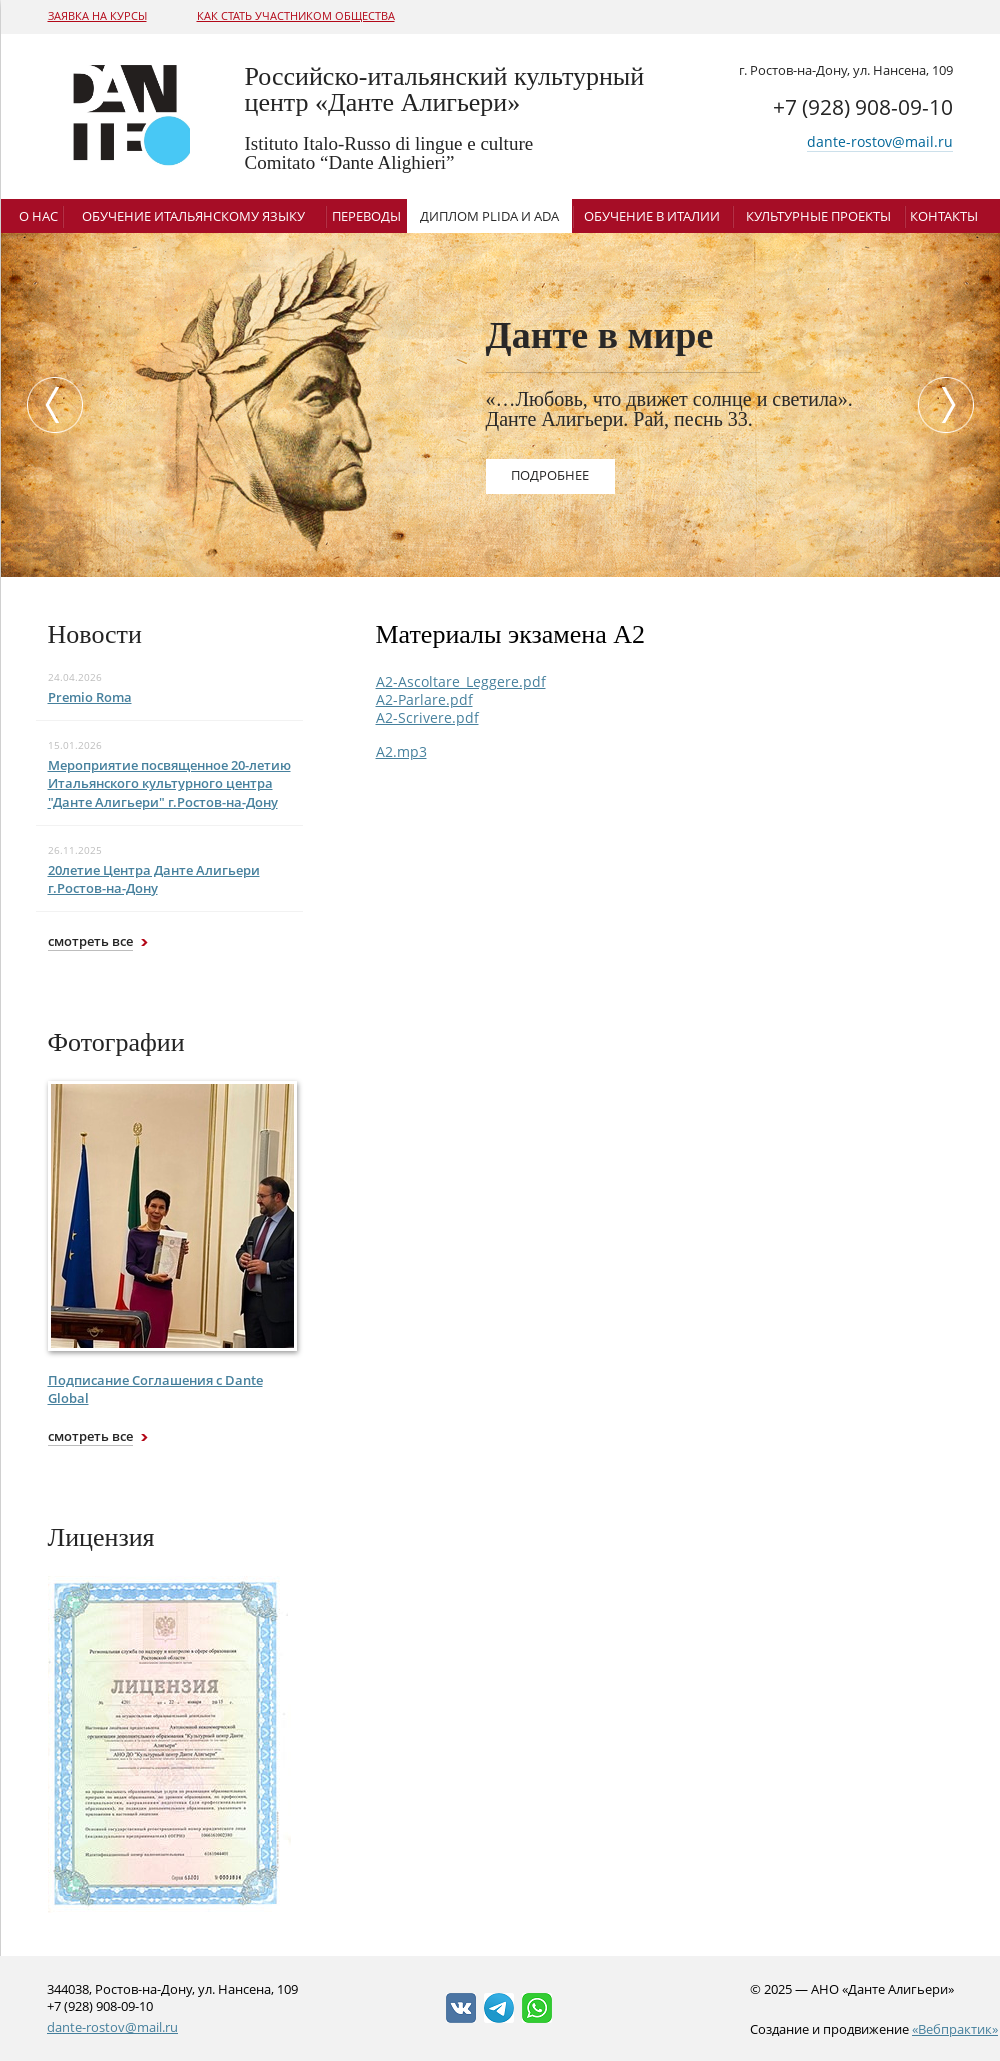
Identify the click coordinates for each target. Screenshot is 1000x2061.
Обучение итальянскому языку (193, 216)
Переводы (366, 216)
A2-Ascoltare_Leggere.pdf (461, 681)
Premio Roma (90, 697)
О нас (38, 216)
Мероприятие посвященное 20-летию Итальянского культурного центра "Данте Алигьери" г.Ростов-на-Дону (169, 783)
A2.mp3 (401, 751)
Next (951, 405)
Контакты (944, 216)
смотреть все (90, 941)
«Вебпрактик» (955, 2029)
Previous (50, 405)
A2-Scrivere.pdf (427, 717)
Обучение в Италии (652, 216)
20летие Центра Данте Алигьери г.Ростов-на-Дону (154, 879)
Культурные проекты (818, 216)
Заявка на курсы (97, 15)
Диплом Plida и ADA (489, 216)
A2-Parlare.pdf (424, 699)
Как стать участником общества (296, 15)
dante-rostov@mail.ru (880, 141)
